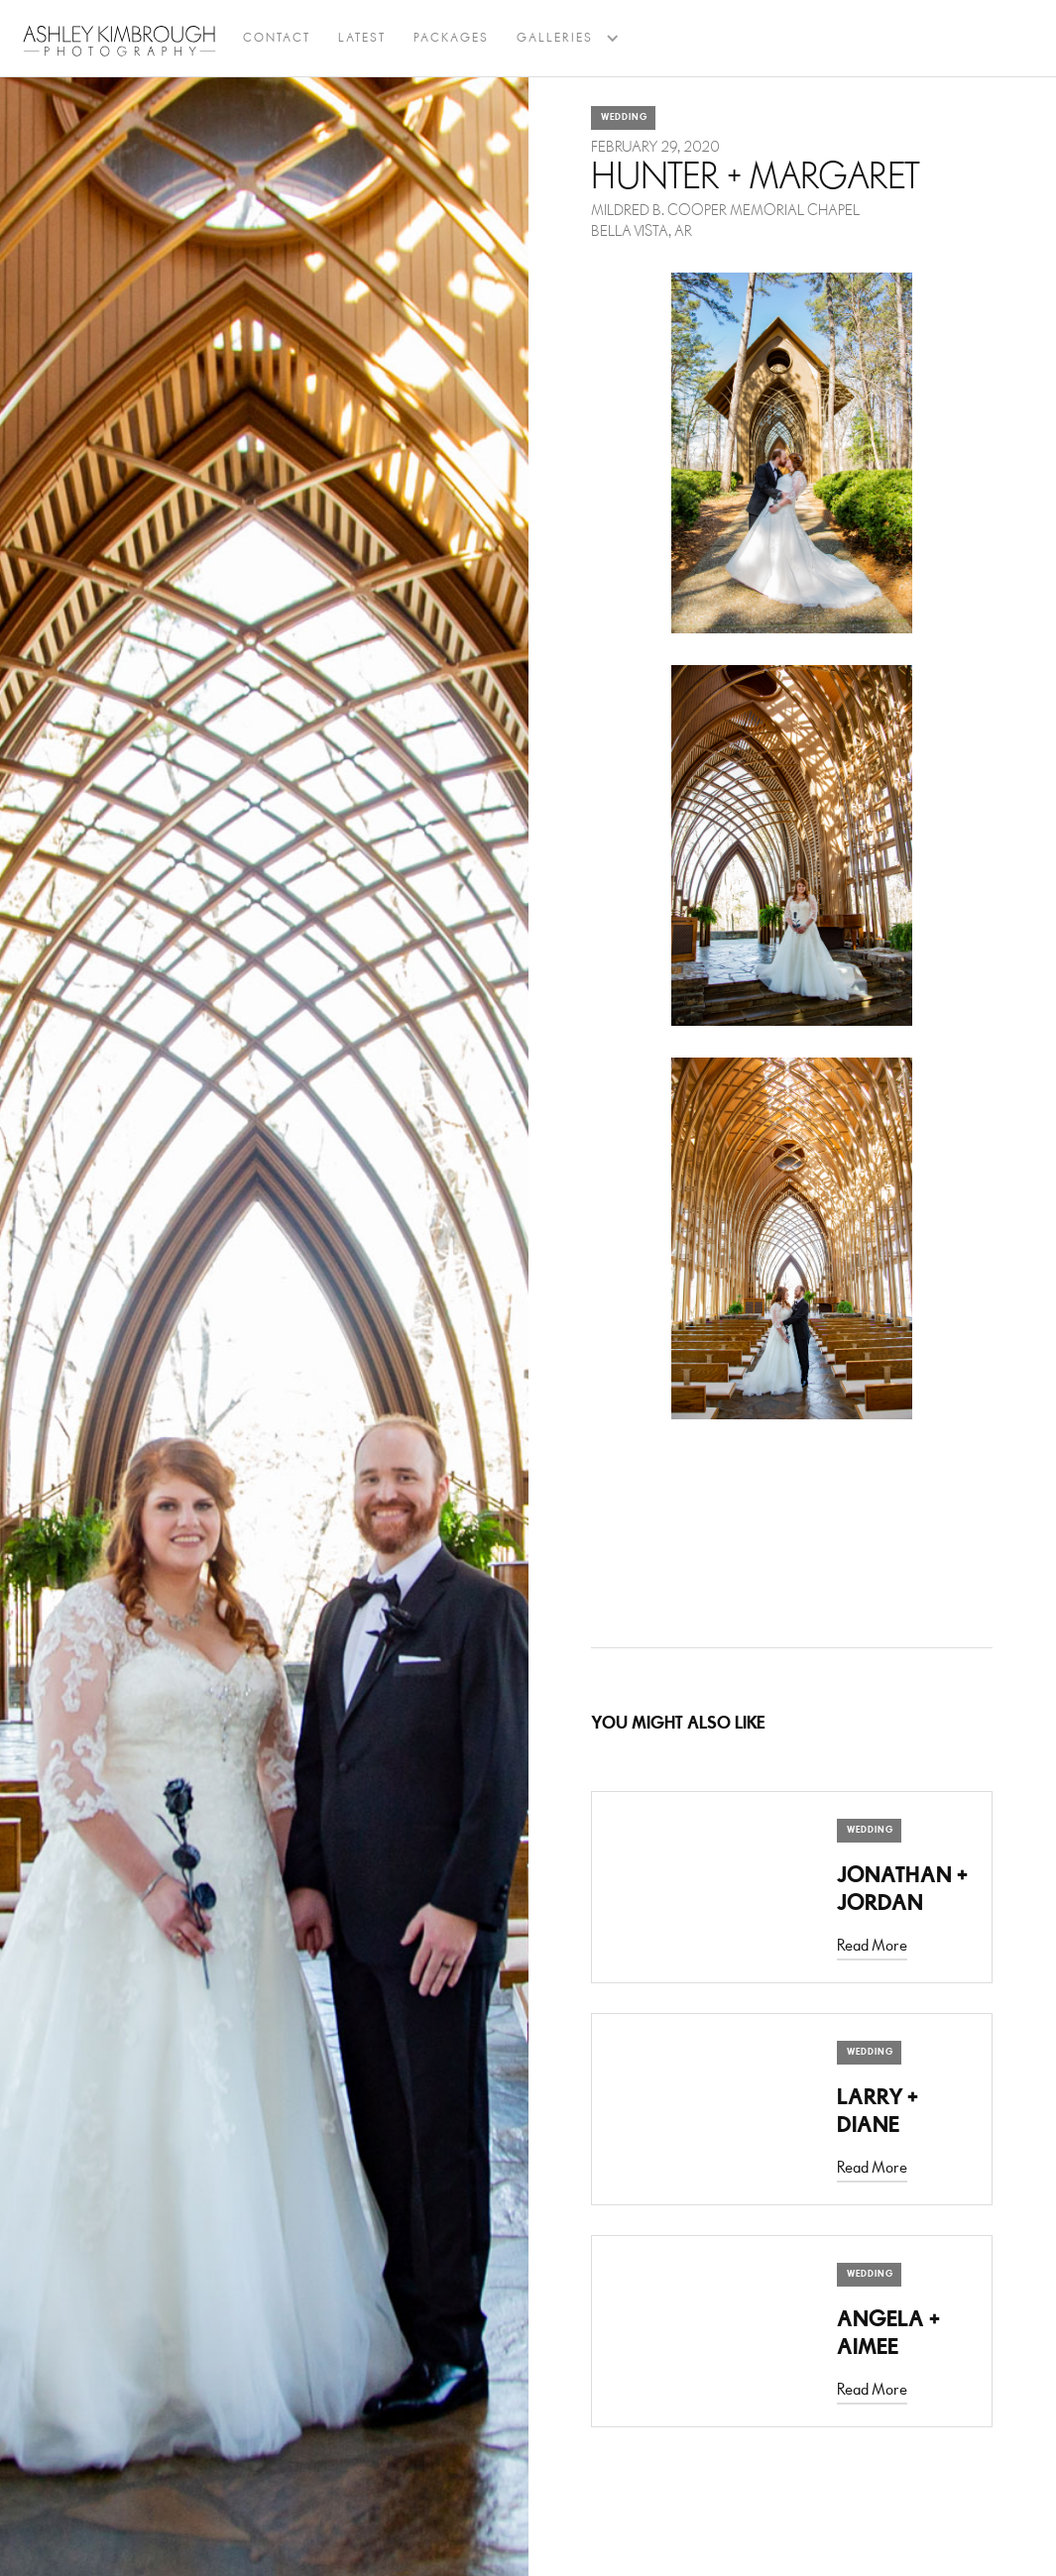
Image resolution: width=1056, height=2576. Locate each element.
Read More (872, 1946)
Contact (276, 38)
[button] (555, 38)
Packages (451, 38)
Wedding (624, 117)
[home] (119, 40)
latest (362, 38)
